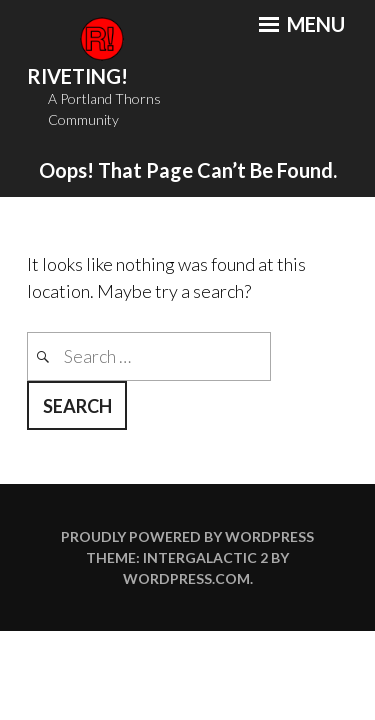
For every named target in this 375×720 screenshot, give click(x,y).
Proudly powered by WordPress (187, 536)
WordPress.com (186, 578)
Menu (302, 24)
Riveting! (77, 76)
